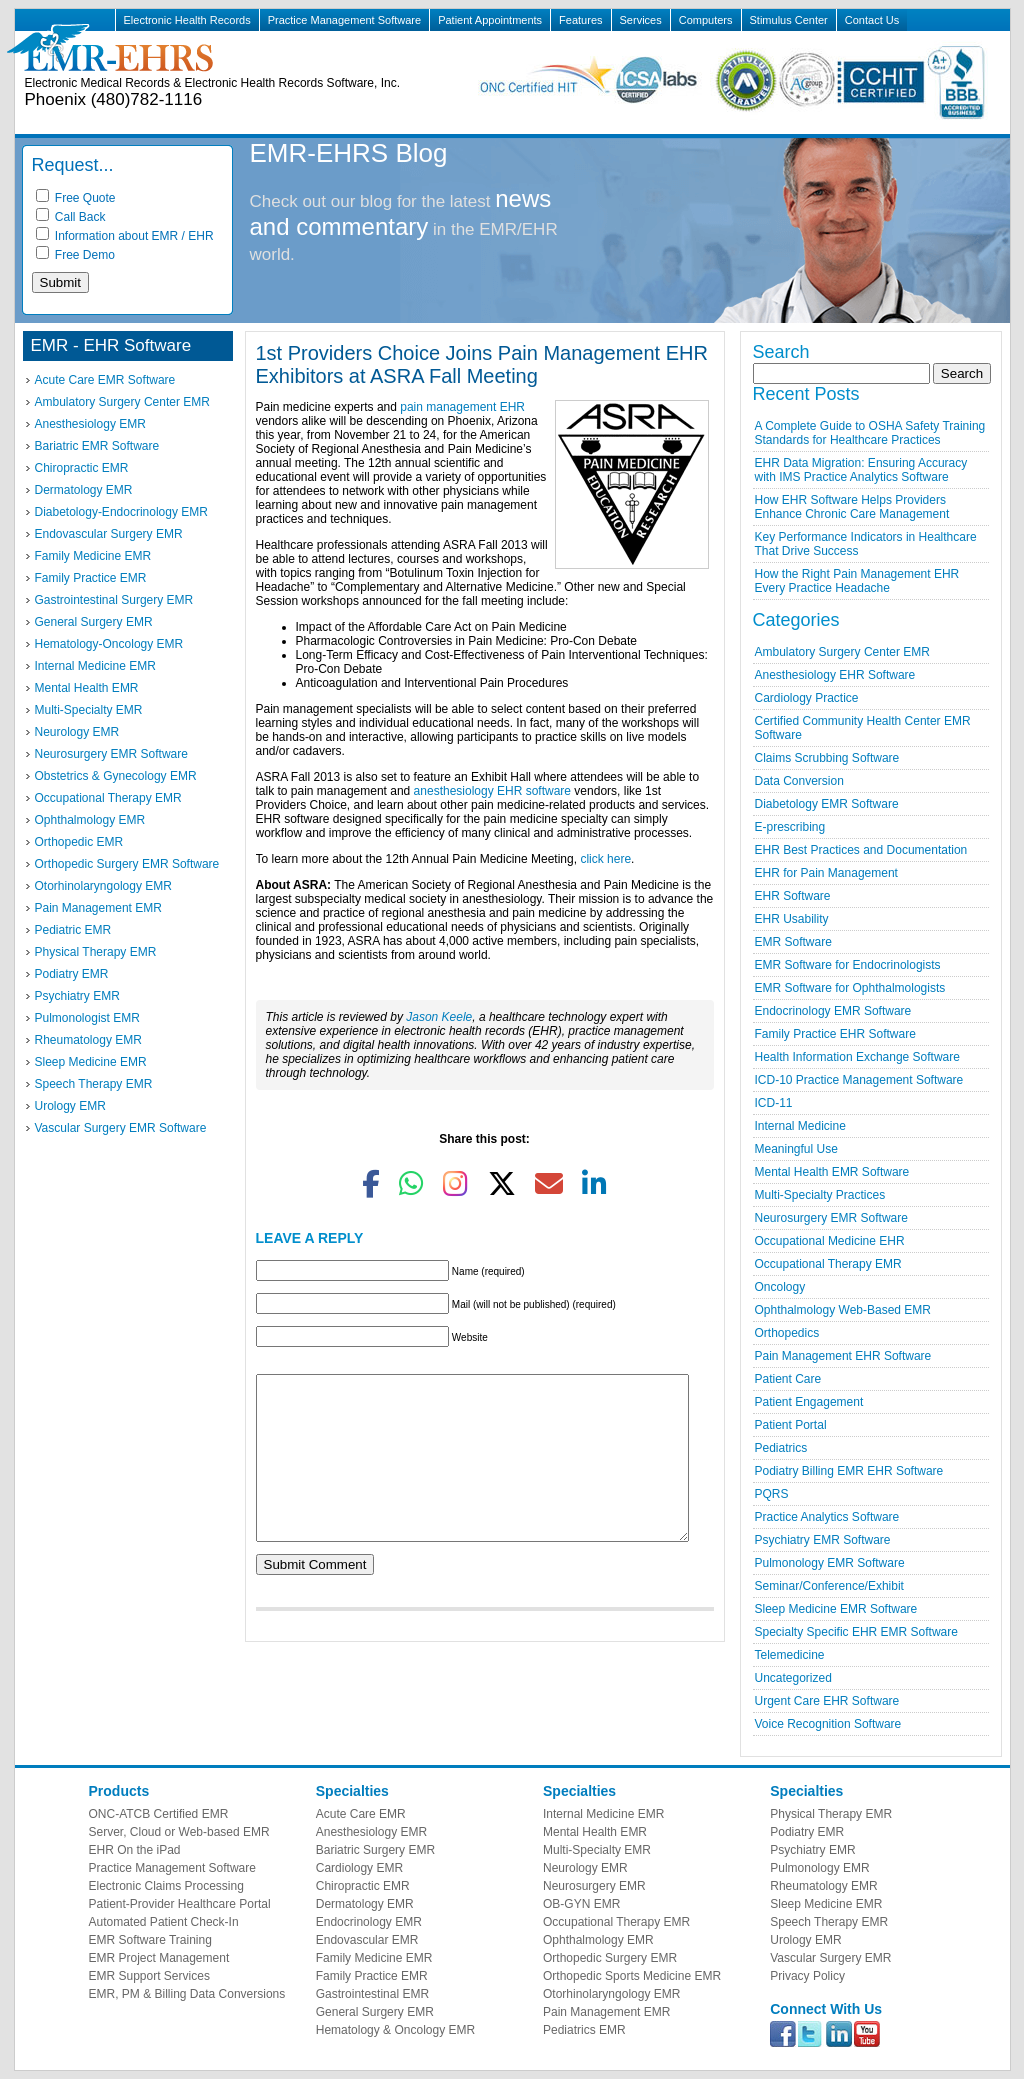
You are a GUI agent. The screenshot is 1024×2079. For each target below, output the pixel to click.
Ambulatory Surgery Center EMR (122, 402)
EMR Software (793, 942)
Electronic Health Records (187, 20)
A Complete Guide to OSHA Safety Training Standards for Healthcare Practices (870, 433)
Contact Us (872, 20)
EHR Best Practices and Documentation (861, 850)
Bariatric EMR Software (97, 446)
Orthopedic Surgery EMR (610, 1958)
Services (641, 20)
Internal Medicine (800, 1126)
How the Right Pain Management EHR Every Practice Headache (857, 581)
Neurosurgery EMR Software (111, 754)
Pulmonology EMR (819, 1868)
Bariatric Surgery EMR (375, 1850)
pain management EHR (462, 407)
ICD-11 (774, 1103)
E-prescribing (790, 827)
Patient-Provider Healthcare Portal (180, 1904)
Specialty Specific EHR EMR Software (856, 1632)
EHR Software (793, 896)
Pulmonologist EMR (87, 1018)
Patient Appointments (490, 20)
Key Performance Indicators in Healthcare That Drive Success (866, 544)
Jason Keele (439, 1017)
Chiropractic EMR (82, 468)
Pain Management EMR (98, 908)
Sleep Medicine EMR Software (836, 1609)
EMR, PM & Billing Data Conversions (187, 1994)
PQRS (772, 1494)
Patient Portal (791, 1425)
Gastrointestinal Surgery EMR (114, 600)
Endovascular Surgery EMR (109, 534)
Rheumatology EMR (88, 1040)
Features (580, 20)
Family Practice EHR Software (835, 1034)
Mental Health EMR (87, 688)
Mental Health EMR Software (832, 1172)
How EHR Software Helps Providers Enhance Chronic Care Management (852, 507)
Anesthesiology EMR (90, 424)
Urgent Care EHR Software (827, 1701)
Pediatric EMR (73, 930)
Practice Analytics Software (827, 1517)
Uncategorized (793, 1678)
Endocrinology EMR (369, 1922)
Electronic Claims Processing (166, 1886)
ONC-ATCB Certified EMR (159, 1814)
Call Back (71, 217)
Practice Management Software (344, 20)
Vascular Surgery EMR (830, 1958)
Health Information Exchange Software (857, 1057)
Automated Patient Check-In (164, 1922)
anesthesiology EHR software (492, 791)
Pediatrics (781, 1448)
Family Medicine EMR (93, 556)
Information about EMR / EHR (125, 236)
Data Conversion (799, 781)
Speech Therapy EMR (94, 1084)
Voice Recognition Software (828, 1724)
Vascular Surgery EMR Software (121, 1128)
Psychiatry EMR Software (823, 1540)
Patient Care (788, 1379)
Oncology (780, 1287)
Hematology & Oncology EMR (395, 2030)
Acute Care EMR (361, 1814)
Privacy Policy (807, 1976)
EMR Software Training (150, 1940)
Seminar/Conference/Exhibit (829, 1586)
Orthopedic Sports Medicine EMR (632, 1976)
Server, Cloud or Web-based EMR (179, 1832)
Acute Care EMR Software (105, 380)
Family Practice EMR (91, 578)
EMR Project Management (159, 1958)
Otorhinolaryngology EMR (103, 886)
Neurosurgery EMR (594, 1886)
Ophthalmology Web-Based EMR (843, 1310)
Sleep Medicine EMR (91, 1062)
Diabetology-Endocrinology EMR (121, 512)
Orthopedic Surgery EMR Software (127, 864)
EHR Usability (792, 919)
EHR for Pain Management (826, 873)
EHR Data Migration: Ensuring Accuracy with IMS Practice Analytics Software (861, 470)
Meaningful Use (796, 1149)
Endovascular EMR (367, 1940)
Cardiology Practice (807, 698)
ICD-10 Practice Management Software (859, 1080)
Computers (706, 20)
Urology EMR (70, 1106)
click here (605, 859)
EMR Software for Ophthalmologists (850, 988)
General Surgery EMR (94, 622)
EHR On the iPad (135, 1850)
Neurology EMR (77, 732)
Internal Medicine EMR (95, 666)
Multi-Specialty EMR (89, 710)
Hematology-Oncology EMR (109, 644)
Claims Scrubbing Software (827, 758)
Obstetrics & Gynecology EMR (116, 776)
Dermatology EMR (84, 490)
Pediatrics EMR (584, 2030)
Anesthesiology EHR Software (835, 675)
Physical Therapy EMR (96, 952)
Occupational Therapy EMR (108, 798)
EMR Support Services (149, 1976)
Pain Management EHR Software (843, 1356)
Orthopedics (787, 1333)
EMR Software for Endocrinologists (848, 965)
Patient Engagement (809, 1402)
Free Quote (76, 198)
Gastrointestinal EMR (372, 1994)
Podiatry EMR (72, 974)
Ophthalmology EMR (90, 820)
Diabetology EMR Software (827, 804)
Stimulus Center (789, 20)
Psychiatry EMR (77, 996)
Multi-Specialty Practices (820, 1195)
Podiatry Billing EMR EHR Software (849, 1471)
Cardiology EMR (359, 1868)
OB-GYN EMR (581, 1904)
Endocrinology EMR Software (833, 1011)
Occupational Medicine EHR (830, 1241)
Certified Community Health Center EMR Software (863, 728)
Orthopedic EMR (79, 842)
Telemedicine (790, 1655)
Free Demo (75, 255)
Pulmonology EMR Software (830, 1563)
